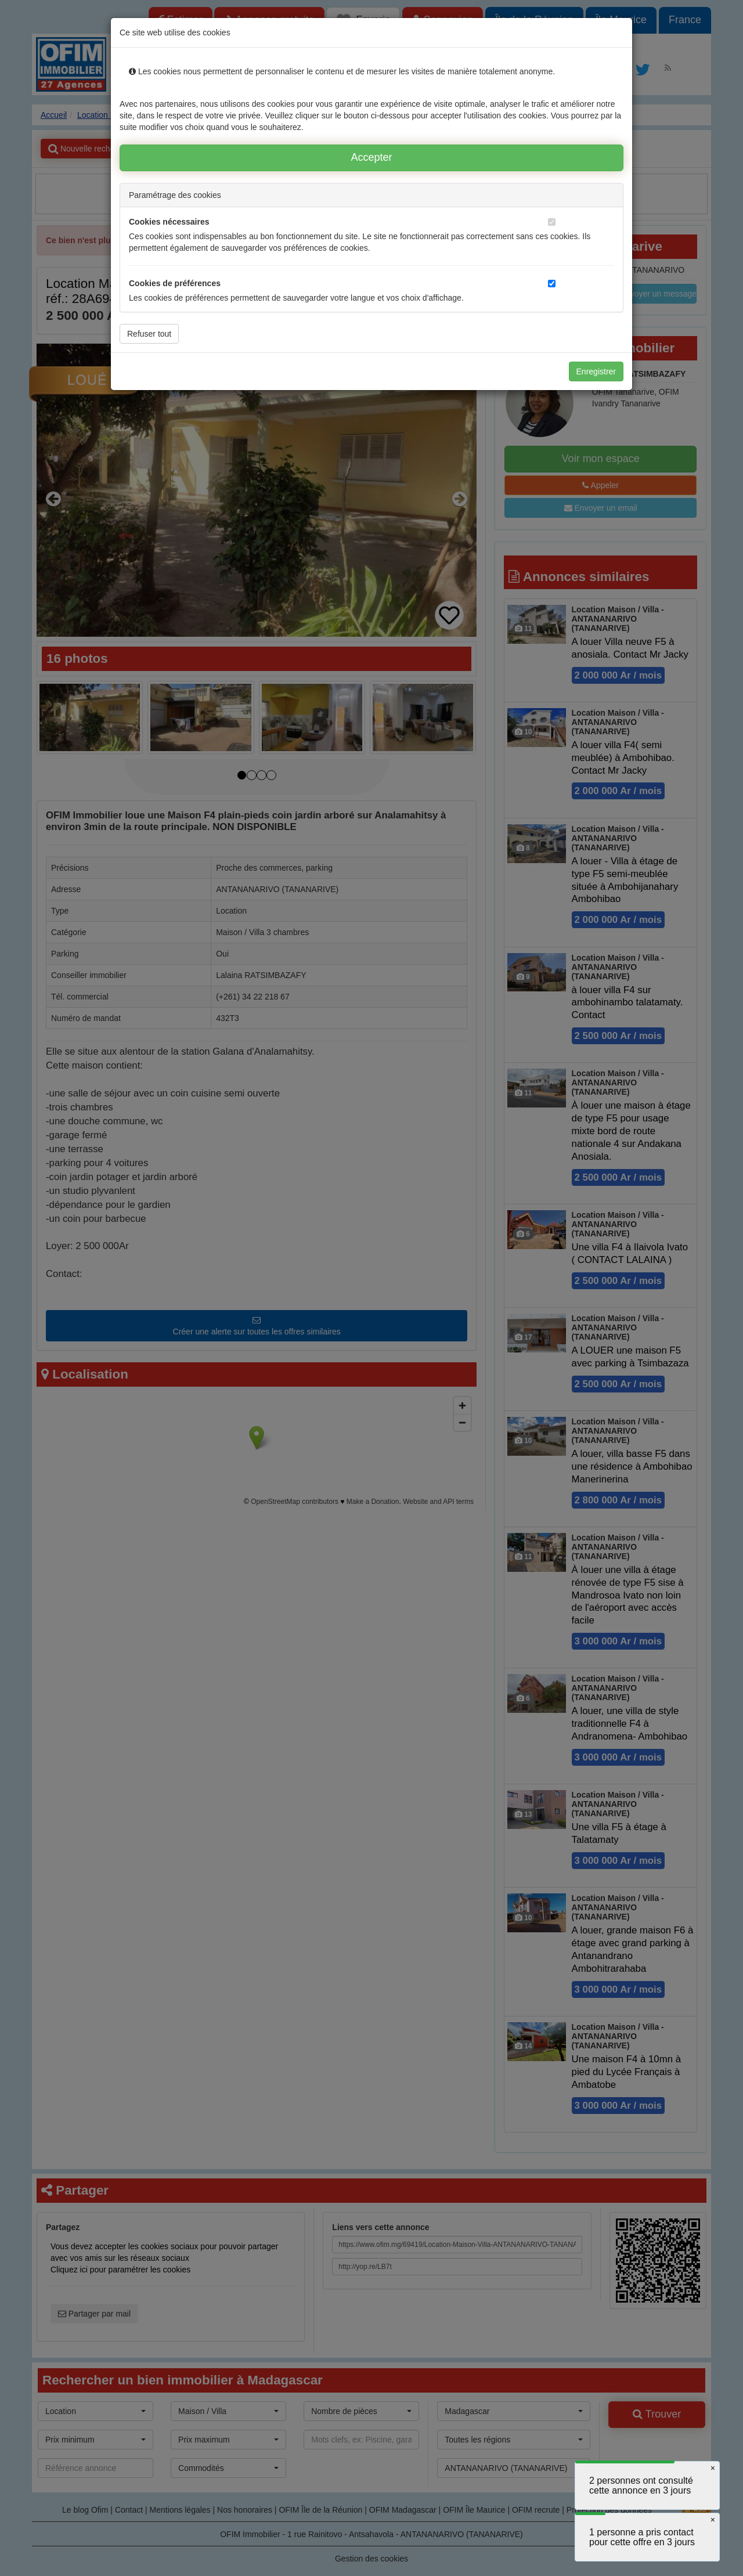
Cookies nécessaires (169, 221)
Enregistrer (596, 371)
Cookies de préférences (175, 283)
